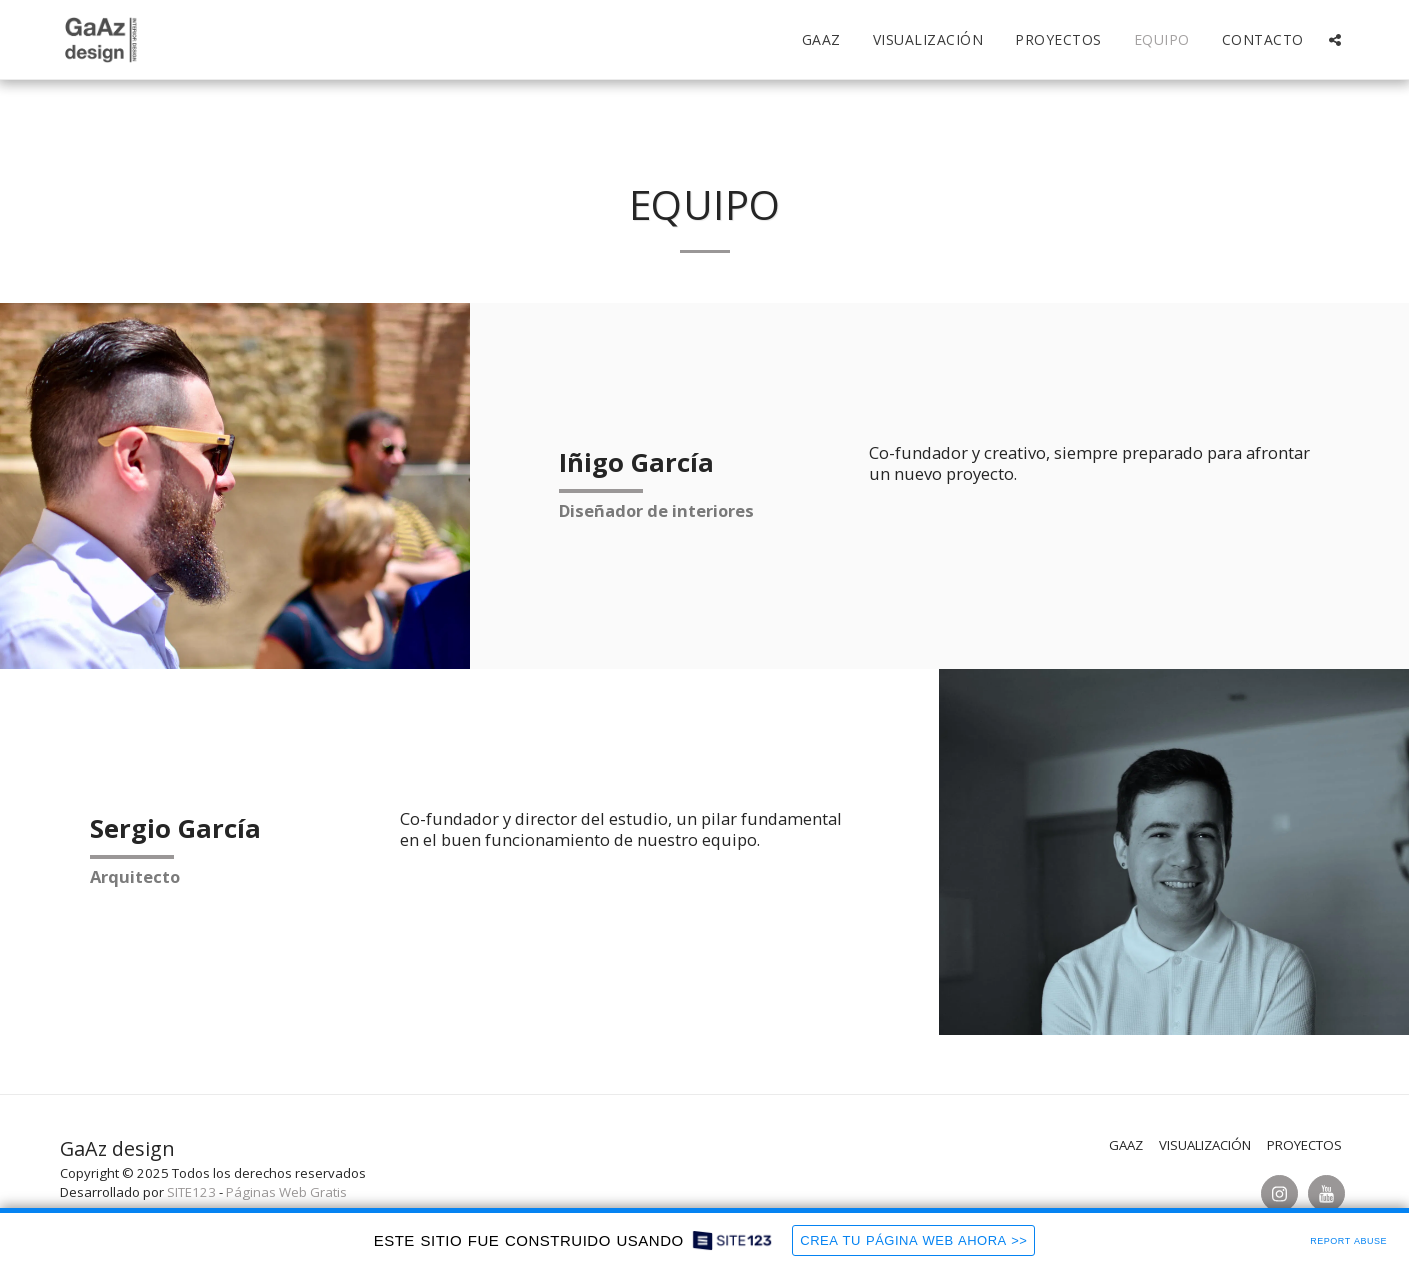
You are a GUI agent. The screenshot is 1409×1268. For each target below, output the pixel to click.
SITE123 (191, 1192)
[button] (1335, 40)
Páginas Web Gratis (286, 1192)
